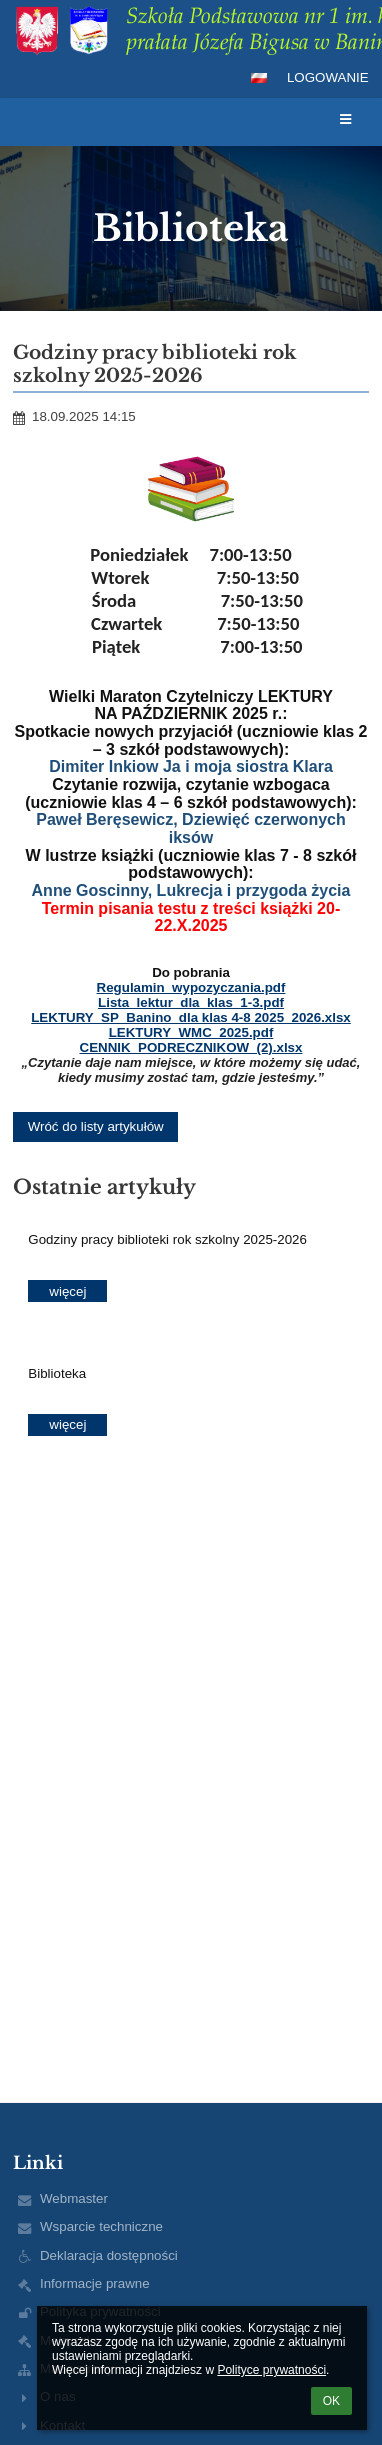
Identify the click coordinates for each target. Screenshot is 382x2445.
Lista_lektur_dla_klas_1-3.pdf (191, 1002)
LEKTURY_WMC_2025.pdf (191, 1032)
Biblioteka (57, 1373)
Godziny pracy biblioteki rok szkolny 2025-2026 (167, 1239)
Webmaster (74, 2198)
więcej (67, 1291)
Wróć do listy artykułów (96, 1126)
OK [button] (331, 2401)
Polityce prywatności (271, 2370)
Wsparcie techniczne (101, 2226)
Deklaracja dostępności (109, 2255)
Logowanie (328, 77)
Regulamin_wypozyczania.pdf (191, 987)
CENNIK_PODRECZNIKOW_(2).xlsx (191, 1047)
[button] (259, 78)
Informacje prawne (95, 2283)
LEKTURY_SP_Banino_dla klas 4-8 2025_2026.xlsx (191, 1017)
